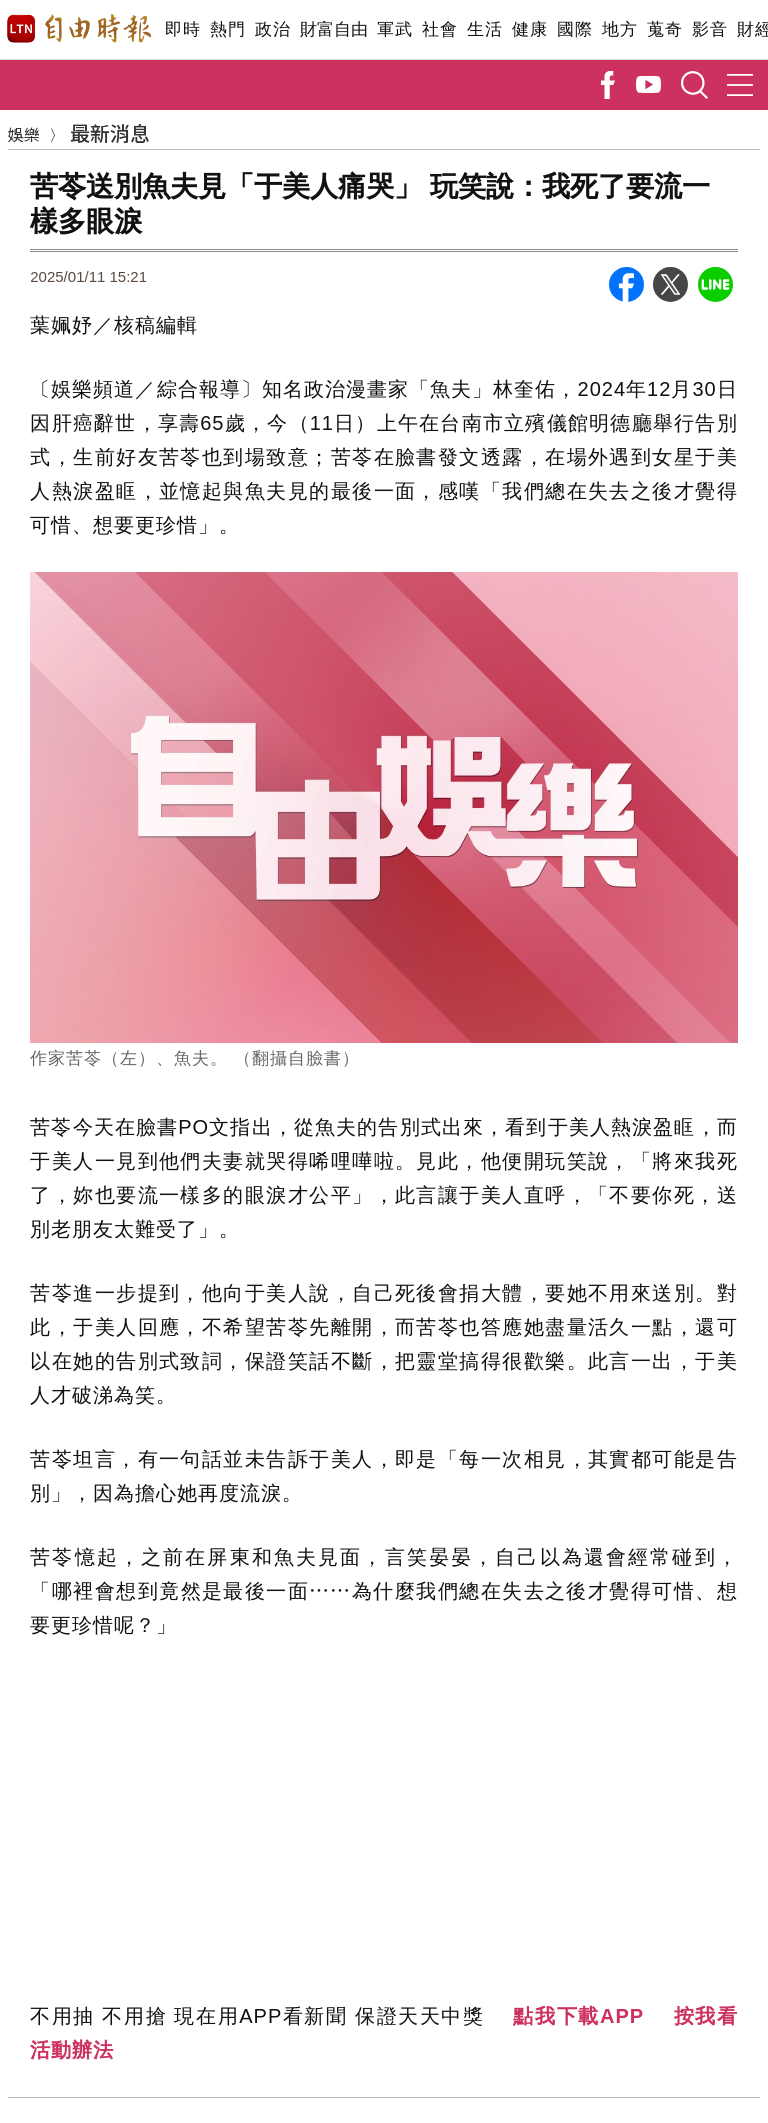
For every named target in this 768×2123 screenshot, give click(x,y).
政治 (272, 29)
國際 (574, 29)
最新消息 (110, 132)
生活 (484, 29)
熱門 (227, 29)
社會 (439, 29)
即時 (182, 29)
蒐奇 (664, 29)
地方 (619, 29)
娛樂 (24, 134)
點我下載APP (578, 2016)
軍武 (394, 29)
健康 (529, 29)
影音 (709, 29)
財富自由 (333, 29)
